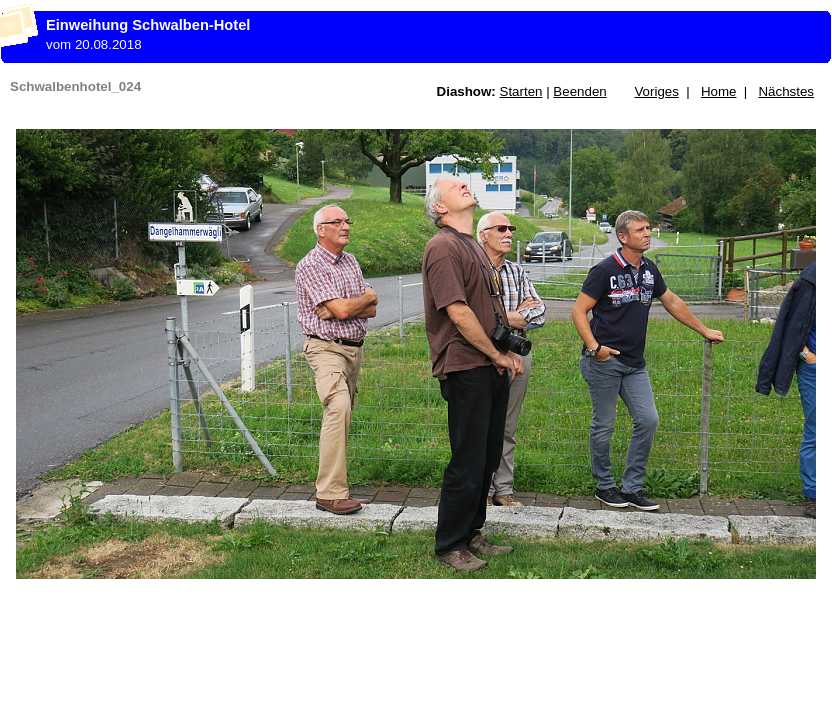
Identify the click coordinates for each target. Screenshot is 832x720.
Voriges (656, 91)
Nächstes (786, 91)
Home (719, 91)
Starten (521, 91)
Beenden (579, 91)
